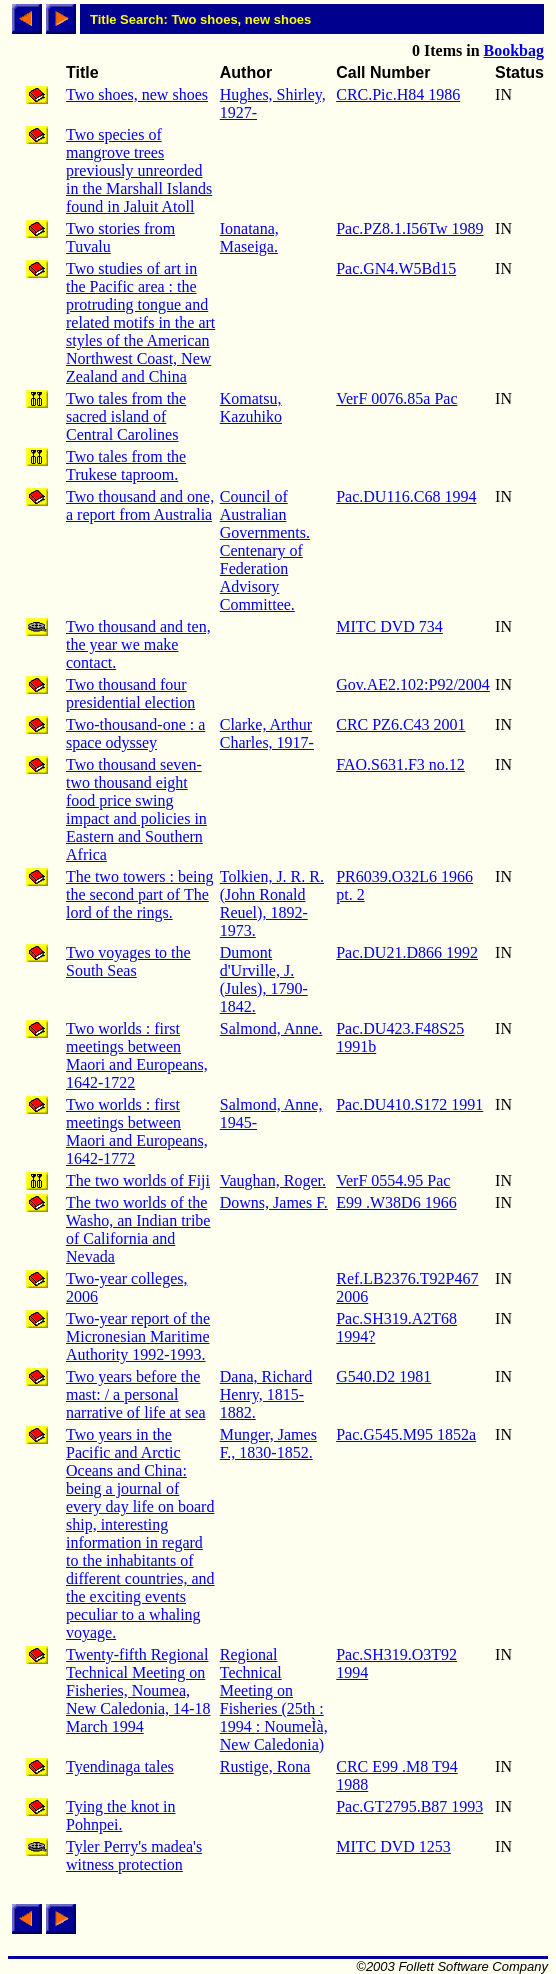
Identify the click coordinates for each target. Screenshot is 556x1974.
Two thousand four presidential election (130, 693)
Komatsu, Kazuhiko (251, 407)
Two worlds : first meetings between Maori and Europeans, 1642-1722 (137, 1055)
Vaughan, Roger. (273, 1180)
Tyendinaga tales (120, 1766)
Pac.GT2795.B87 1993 (409, 1806)
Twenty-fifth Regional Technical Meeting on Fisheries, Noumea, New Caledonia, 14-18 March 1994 (138, 1690)
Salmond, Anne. (271, 1028)
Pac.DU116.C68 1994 (406, 496)
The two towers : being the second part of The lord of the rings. (140, 894)
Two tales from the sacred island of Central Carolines (126, 416)
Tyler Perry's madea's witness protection (134, 1855)
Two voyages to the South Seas (128, 961)
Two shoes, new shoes (137, 94)
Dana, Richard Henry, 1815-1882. (266, 1394)
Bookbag (514, 50)
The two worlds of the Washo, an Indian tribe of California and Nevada (138, 1229)
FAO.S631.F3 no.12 (400, 764)
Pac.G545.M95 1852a (406, 1434)
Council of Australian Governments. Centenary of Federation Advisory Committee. (265, 550)
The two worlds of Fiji (138, 1180)
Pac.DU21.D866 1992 (407, 952)
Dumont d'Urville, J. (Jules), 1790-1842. (264, 979)
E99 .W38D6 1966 (396, 1202)
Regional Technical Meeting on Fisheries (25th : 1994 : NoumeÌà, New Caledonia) (274, 1699)
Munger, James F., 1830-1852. (268, 1443)
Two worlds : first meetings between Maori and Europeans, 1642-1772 (137, 1131)
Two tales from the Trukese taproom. (126, 465)
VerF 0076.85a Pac (396, 398)
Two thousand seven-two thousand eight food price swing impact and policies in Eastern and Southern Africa (136, 809)
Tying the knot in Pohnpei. (121, 1815)
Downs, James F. (274, 1202)
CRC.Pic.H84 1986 (398, 94)
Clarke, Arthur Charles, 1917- (267, 733)
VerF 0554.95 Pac (393, 1180)
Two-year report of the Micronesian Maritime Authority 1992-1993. (138, 1336)
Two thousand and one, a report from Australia (140, 505)
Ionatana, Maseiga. (249, 237)
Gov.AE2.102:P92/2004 (413, 684)
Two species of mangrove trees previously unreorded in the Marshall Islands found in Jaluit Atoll (139, 170)
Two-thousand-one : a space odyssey (135, 733)
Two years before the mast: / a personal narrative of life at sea (135, 1394)
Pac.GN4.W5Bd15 (396, 268)
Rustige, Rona (265, 1766)
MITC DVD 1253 (393, 1846)
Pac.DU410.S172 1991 (409, 1104)
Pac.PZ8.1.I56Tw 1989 (409, 228)
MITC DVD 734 (389, 626)
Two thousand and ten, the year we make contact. (138, 644)
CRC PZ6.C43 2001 (400, 724)
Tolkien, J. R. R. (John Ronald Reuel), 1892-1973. (272, 903)
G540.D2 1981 (383, 1376)
